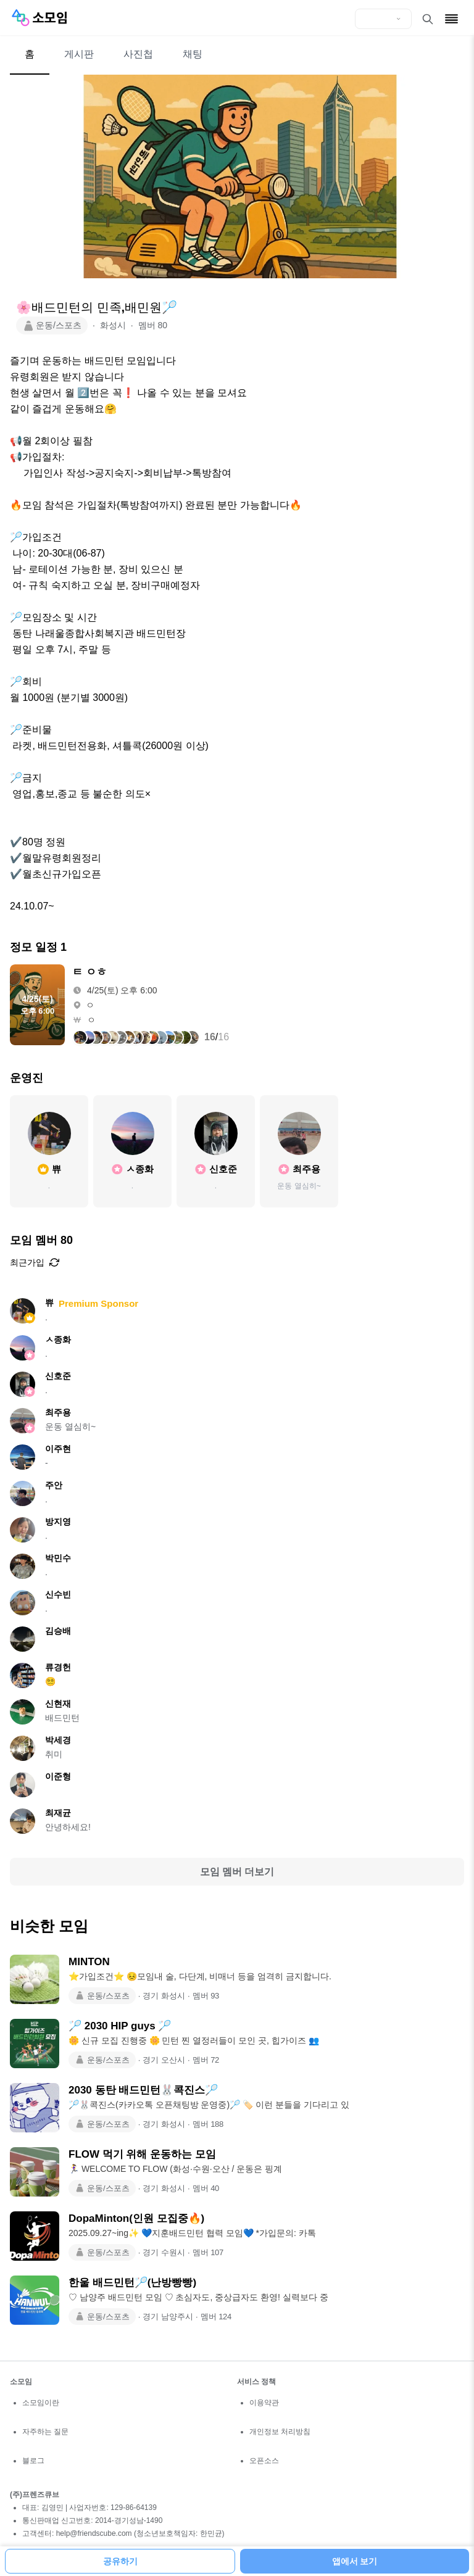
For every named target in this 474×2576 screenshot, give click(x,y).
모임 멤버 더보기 (237, 1871)
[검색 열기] (428, 19)
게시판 (79, 54)
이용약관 (264, 2402)
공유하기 (120, 2561)
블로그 (33, 2460)
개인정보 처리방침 (279, 2431)
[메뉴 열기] (451, 19)
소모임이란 (40, 2402)
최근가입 (34, 1262)
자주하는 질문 (45, 2431)
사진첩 (138, 54)
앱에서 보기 (355, 2561)
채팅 (192, 54)
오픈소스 (264, 2460)
